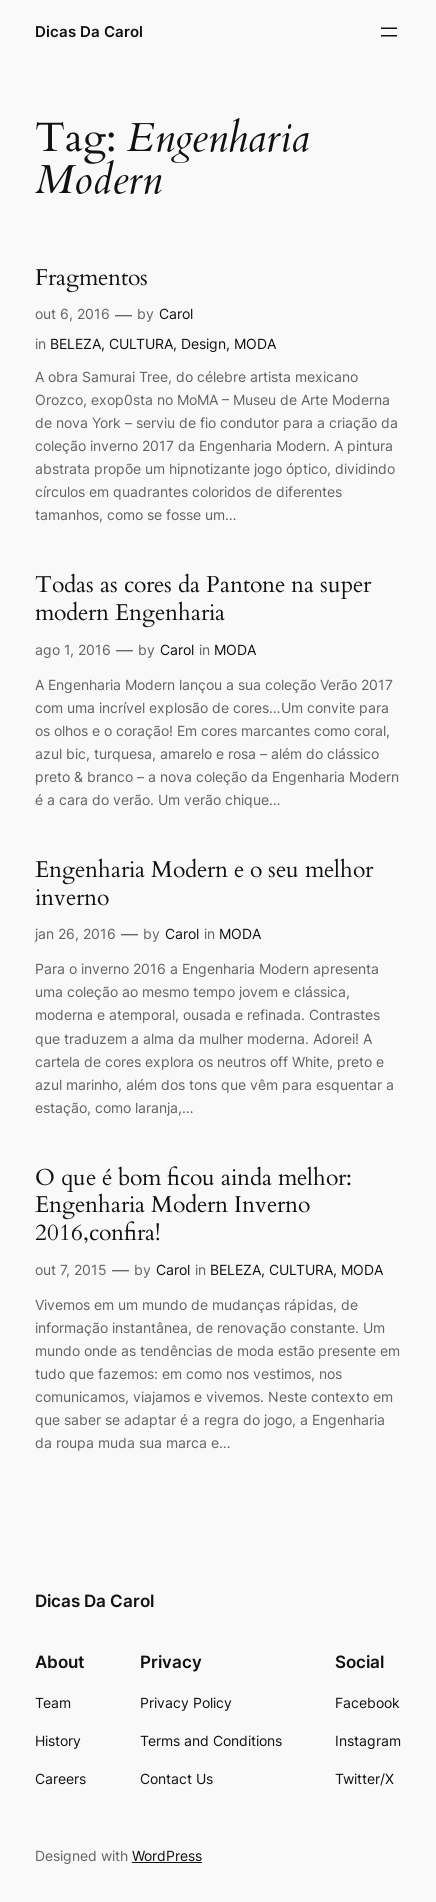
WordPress (167, 1855)
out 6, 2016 (72, 313)
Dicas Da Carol (89, 32)
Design (203, 343)
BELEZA (75, 343)
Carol (176, 313)
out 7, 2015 (71, 1269)
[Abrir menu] (389, 32)
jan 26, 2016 (75, 933)
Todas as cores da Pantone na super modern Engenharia (203, 599)
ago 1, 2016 (73, 649)
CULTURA (141, 343)
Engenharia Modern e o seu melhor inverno (204, 884)
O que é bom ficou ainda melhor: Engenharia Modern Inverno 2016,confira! (193, 1205)
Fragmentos (91, 278)
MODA (255, 343)
